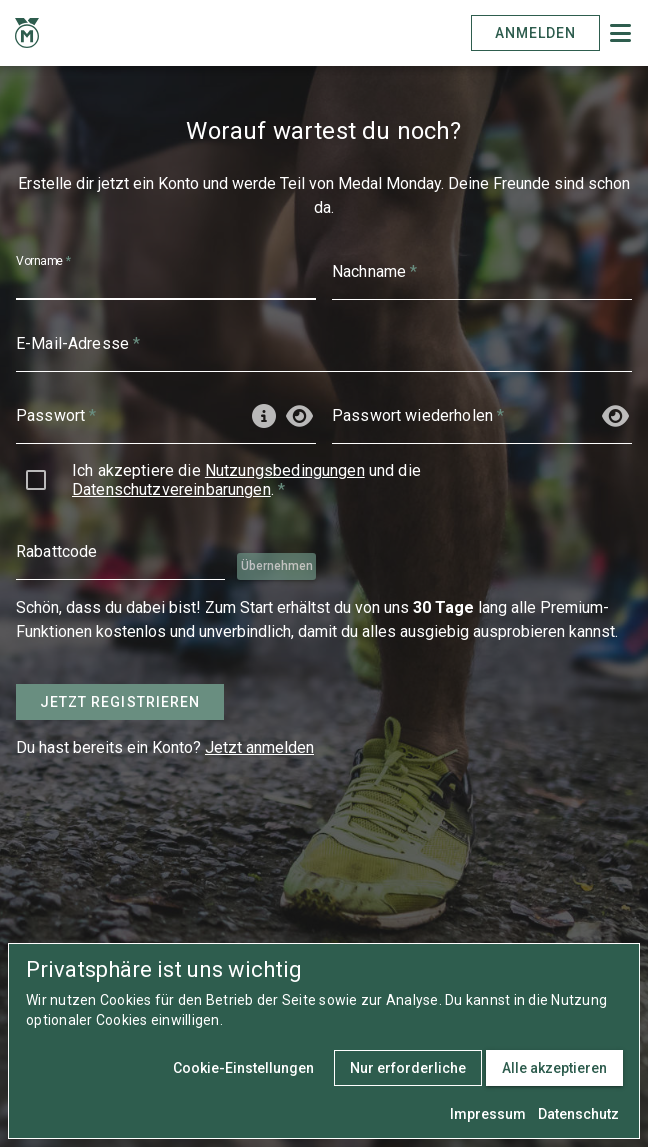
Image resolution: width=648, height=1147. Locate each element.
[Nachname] (482, 272)
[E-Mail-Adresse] (324, 344)
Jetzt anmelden (259, 747)
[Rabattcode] (120, 552)
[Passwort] (125, 416)
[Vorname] (166, 272)
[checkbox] (36, 480)
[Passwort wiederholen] (459, 416)
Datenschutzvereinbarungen (171, 489)
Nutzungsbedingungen (285, 470)
